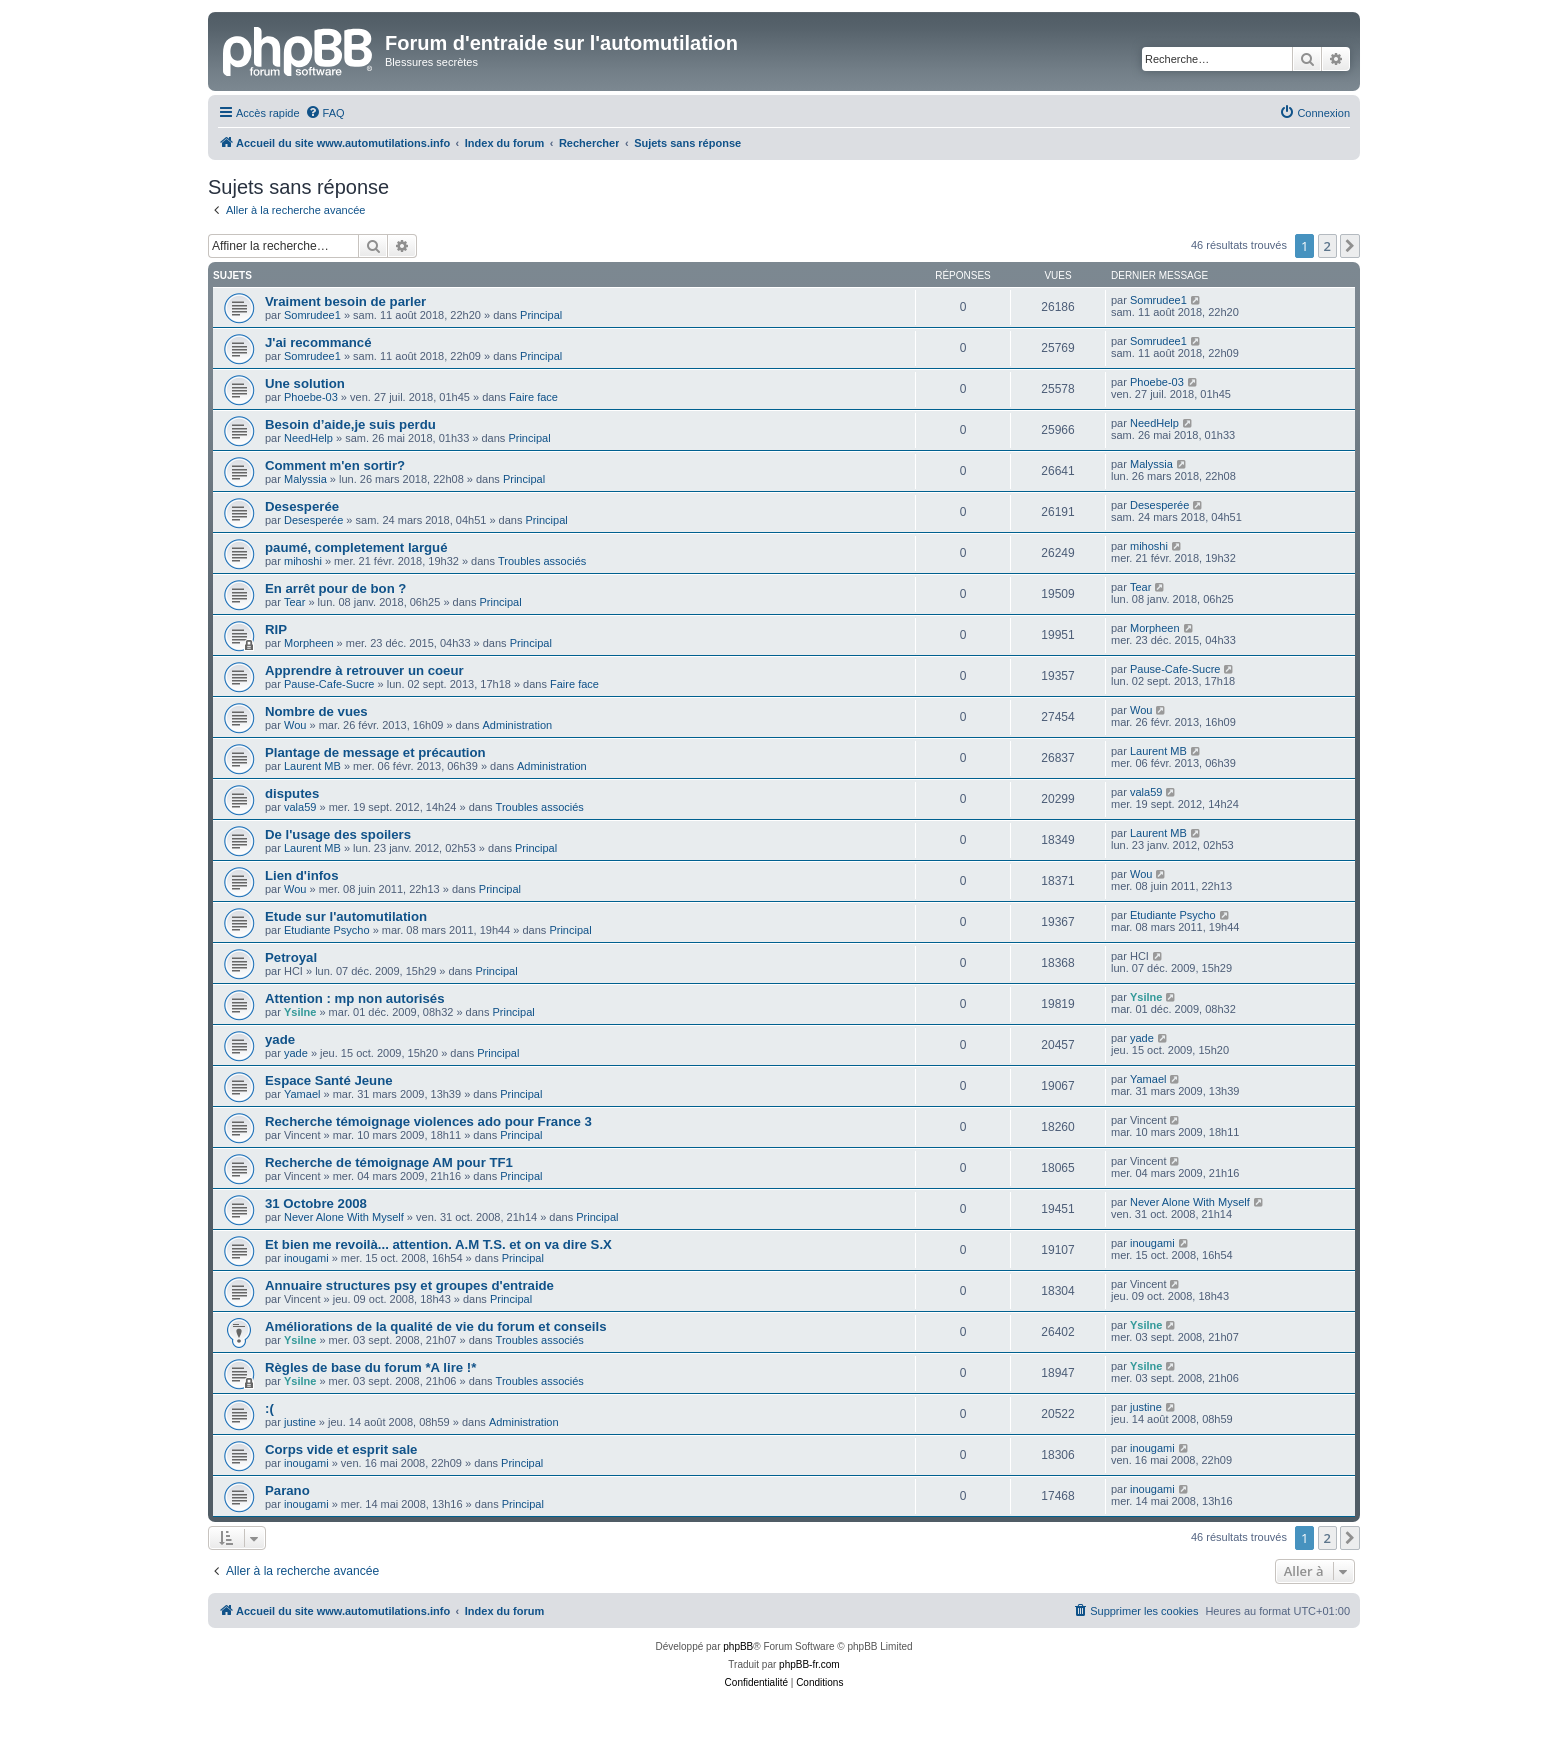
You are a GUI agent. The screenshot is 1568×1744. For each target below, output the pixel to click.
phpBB (738, 1646)
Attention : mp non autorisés (355, 998)
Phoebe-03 (311, 397)
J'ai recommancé (318, 342)
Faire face (533, 397)
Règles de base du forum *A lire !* (370, 1367)
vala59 (300, 807)
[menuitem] (325, 113)
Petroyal (291, 957)
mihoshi (303, 561)
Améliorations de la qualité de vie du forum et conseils (436, 1326)
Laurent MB (312, 766)
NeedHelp (308, 438)
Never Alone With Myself (344, 1217)
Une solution (305, 383)
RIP (276, 629)
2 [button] (1327, 246)
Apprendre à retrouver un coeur (364, 670)
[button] (1350, 246)
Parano (287, 1490)
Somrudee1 (312, 315)
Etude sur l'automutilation (346, 916)
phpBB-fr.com (809, 1664)
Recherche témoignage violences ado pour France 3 (428, 1121)
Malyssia (305, 479)
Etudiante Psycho (327, 930)
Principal (541, 315)
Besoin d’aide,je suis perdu (350, 424)
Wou (295, 725)
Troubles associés (542, 561)
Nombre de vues (316, 711)
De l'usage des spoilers (338, 834)
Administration (518, 725)
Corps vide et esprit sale (341, 1449)
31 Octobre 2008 (316, 1203)
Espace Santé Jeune (329, 1080)
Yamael (302, 1094)
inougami (306, 1258)
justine (300, 1422)
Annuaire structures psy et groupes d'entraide (409, 1285)
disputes (292, 793)
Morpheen (309, 643)
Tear (294, 602)
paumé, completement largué (356, 547)
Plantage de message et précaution (375, 752)
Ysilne (300, 1012)
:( (269, 1408)
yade (280, 1039)
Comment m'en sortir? (335, 465)
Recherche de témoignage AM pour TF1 (389, 1162)
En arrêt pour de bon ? (335, 588)
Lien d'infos (301, 875)
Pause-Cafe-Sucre (329, 684)
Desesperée (302, 506)
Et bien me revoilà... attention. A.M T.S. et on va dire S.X (438, 1244)
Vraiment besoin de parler (345, 301)
